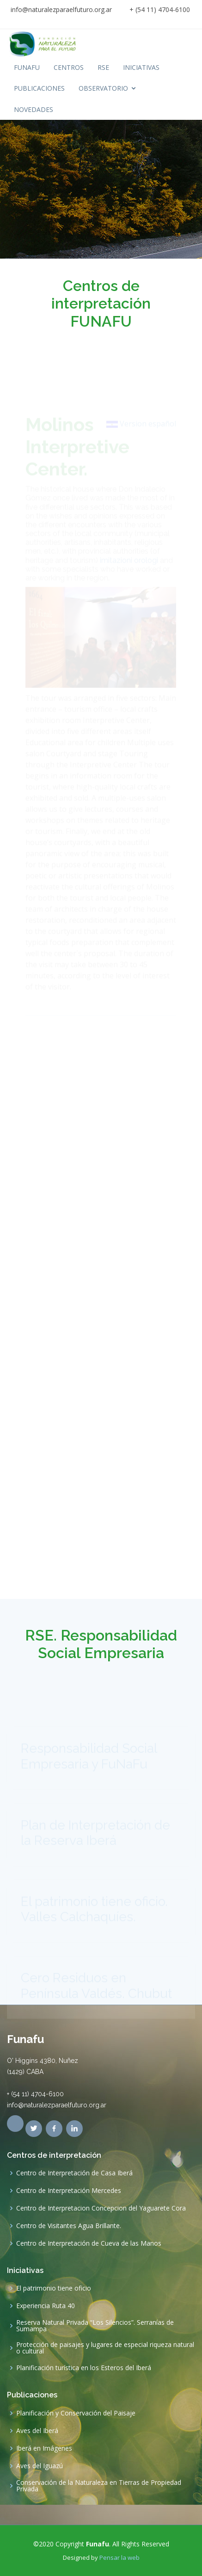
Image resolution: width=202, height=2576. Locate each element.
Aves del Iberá (37, 2430)
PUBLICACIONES (39, 88)
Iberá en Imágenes (44, 2448)
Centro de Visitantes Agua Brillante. (68, 2226)
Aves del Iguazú (39, 2466)
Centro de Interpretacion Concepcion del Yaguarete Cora (101, 2208)
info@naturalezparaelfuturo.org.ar (61, 9)
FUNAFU (27, 67)
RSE (103, 67)
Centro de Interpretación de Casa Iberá (74, 2173)
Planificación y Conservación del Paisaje (75, 2413)
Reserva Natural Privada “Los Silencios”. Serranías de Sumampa (95, 2325)
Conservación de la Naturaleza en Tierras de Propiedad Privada (98, 2485)
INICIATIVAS (141, 67)
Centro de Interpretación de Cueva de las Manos (88, 2243)
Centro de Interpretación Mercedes (68, 2190)
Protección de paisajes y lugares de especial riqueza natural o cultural (105, 2347)
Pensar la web (119, 2557)
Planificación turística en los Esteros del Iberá (83, 2368)
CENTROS (69, 67)
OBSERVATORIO (103, 88)
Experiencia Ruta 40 (45, 2306)
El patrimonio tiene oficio (53, 2288)
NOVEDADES (33, 109)
